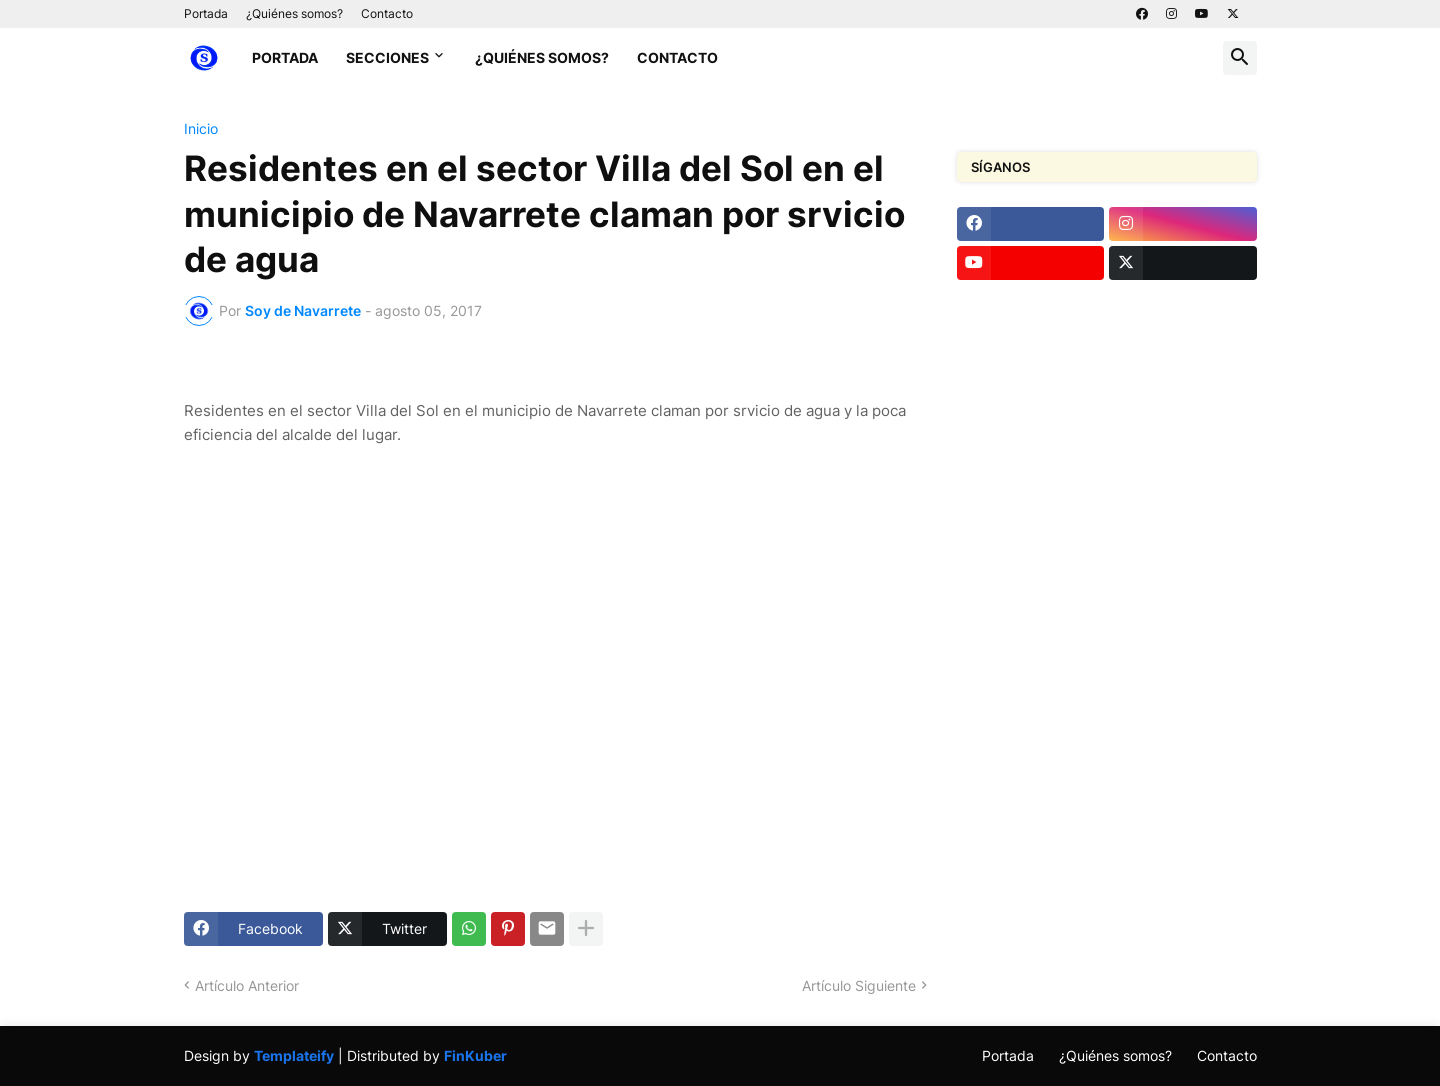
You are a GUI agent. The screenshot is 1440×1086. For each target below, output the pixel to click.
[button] (1240, 58)
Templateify (294, 1055)
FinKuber (475, 1055)
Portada (206, 13)
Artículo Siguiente (859, 985)
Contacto (387, 13)
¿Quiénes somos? (294, 13)
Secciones (387, 57)
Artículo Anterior (247, 985)
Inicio (201, 129)
